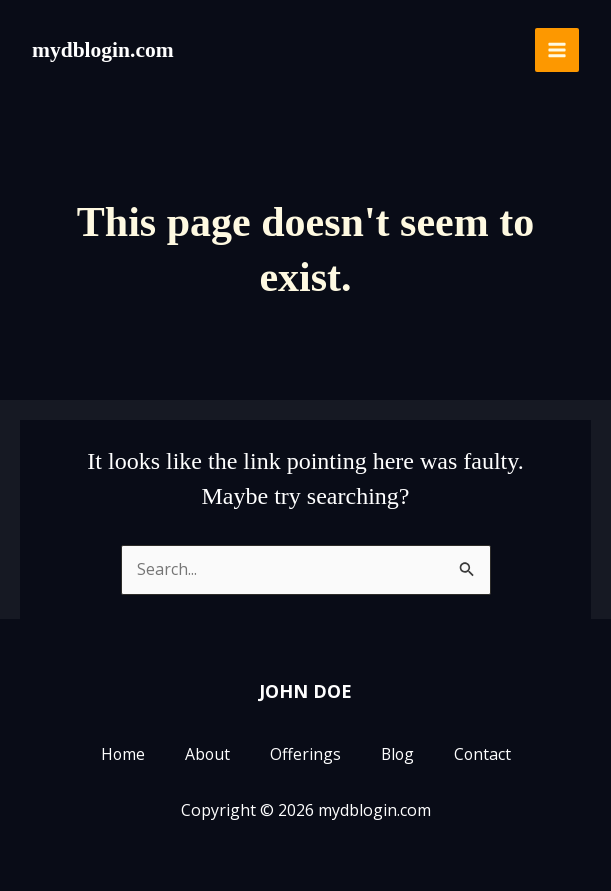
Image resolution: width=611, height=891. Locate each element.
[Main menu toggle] (557, 50)
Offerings (304, 755)
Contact (484, 755)
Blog (397, 755)
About (206, 755)
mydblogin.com (104, 49)
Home (120, 755)
